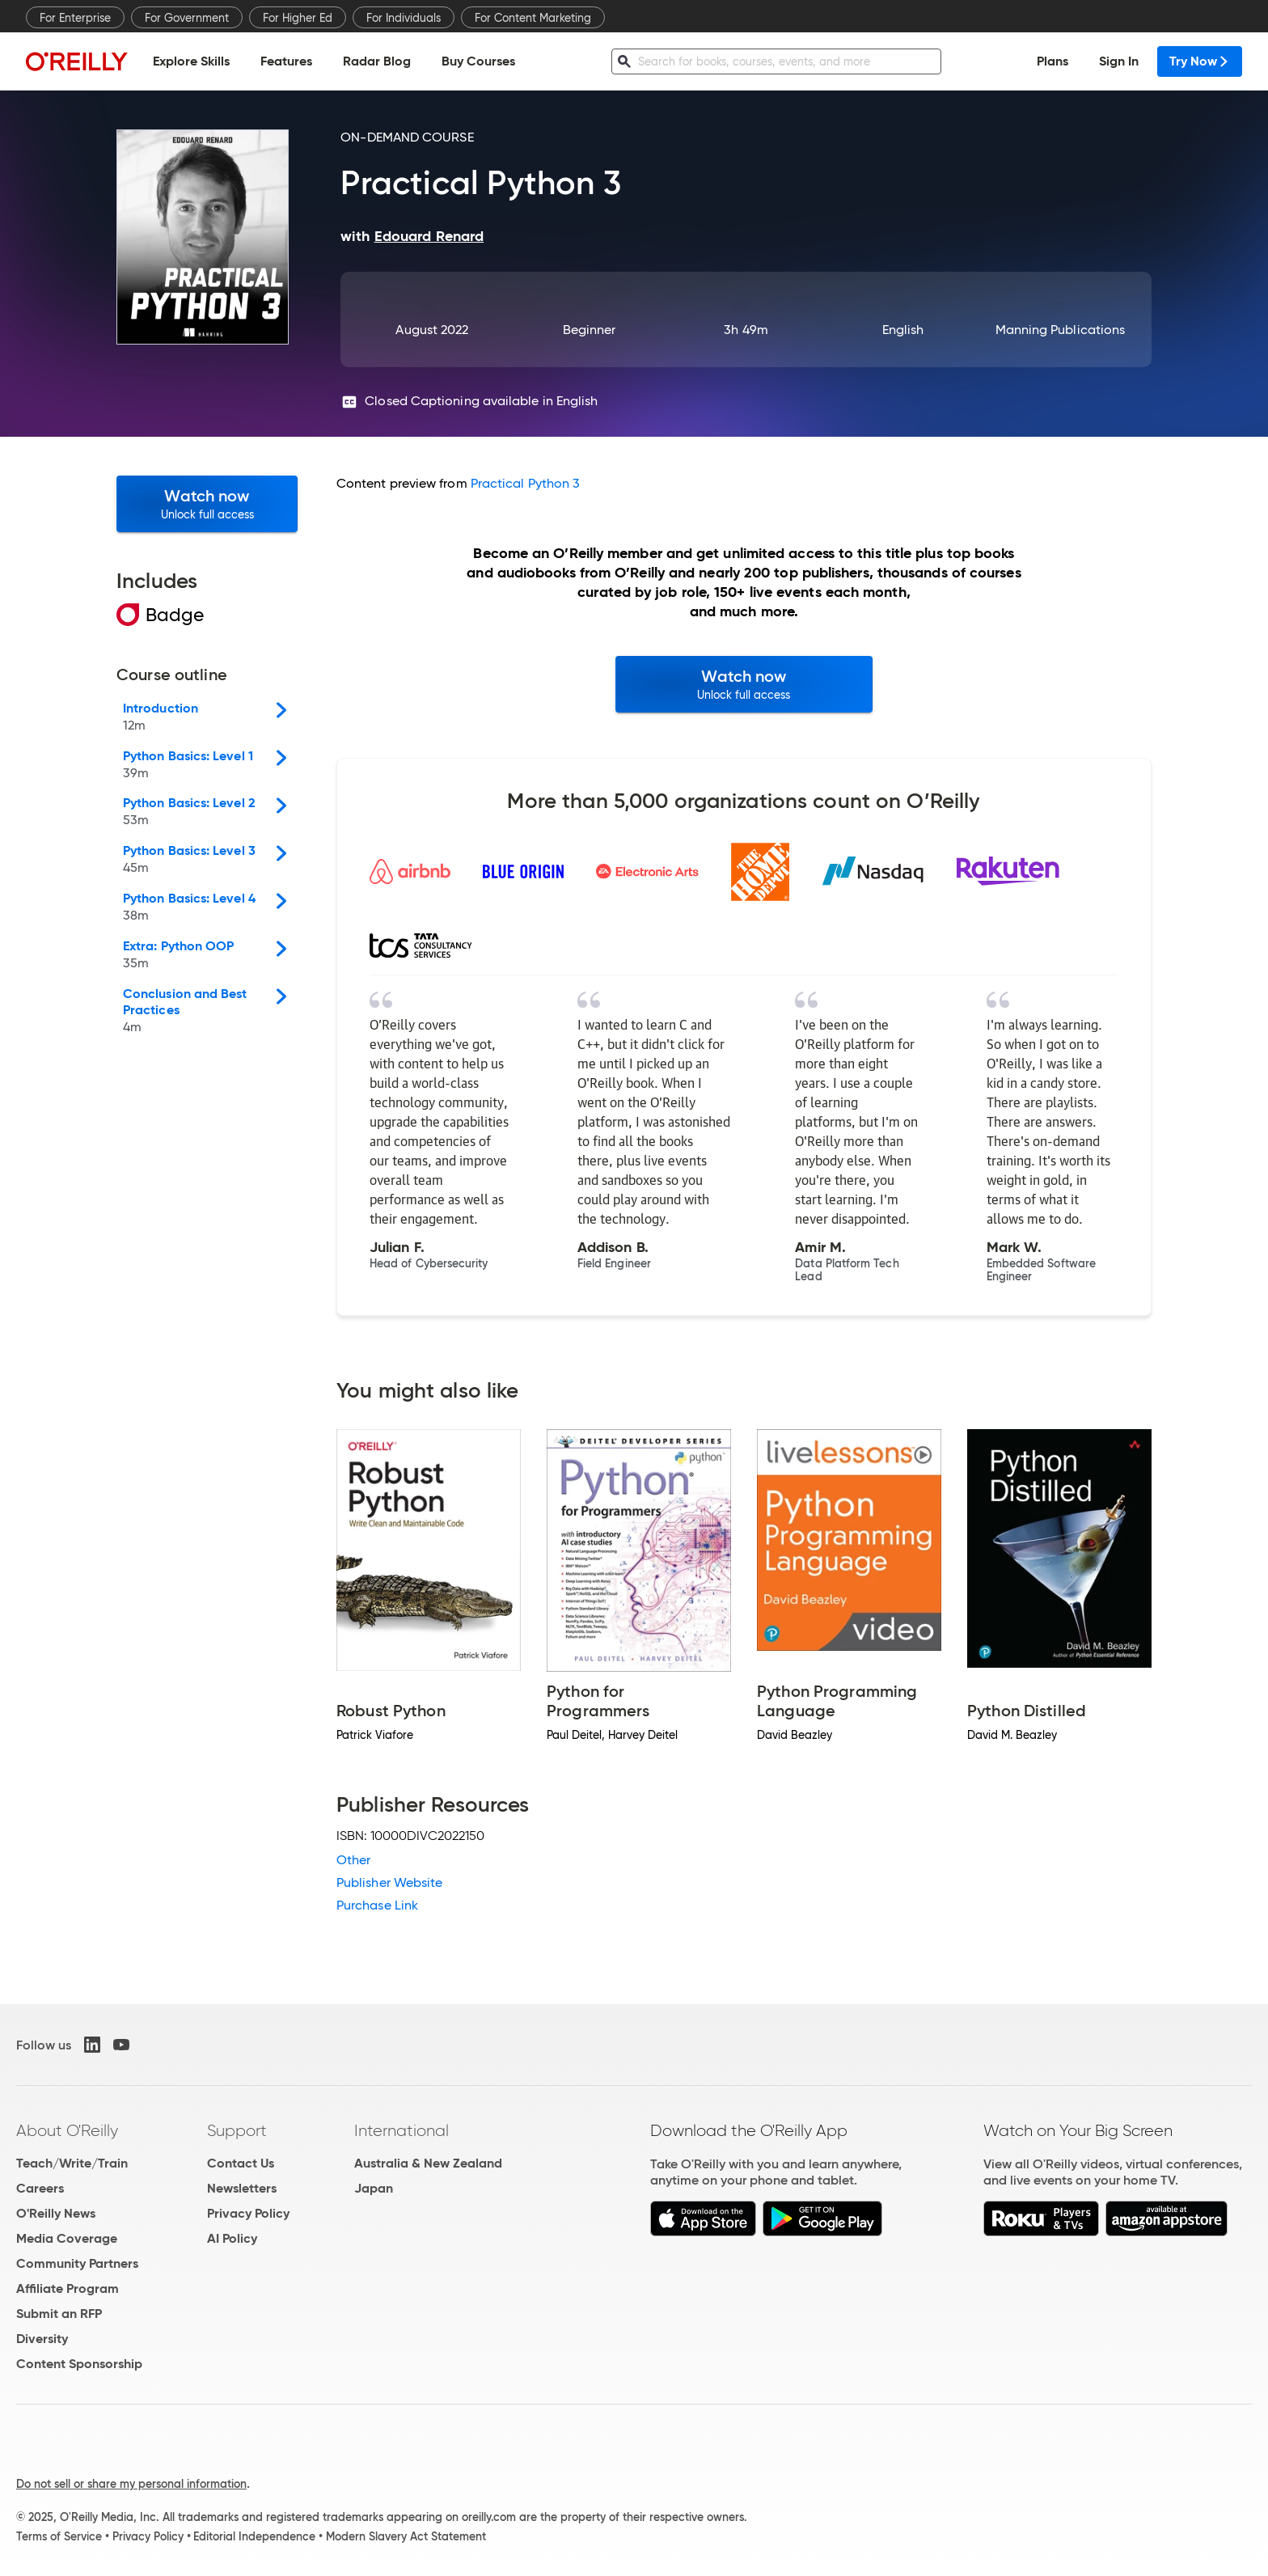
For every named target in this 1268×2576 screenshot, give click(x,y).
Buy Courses (478, 61)
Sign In (1119, 61)
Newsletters (242, 2188)
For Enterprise (75, 18)
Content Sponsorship (79, 2363)
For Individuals (403, 18)
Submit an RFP (59, 2313)
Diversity (42, 2338)
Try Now (1199, 61)
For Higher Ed (297, 18)
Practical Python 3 (525, 483)
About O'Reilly (67, 2130)
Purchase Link (377, 1905)
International (401, 2130)
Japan (373, 2188)
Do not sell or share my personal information (131, 2484)
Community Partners (77, 2263)
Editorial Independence (254, 2536)
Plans (1052, 61)
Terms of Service (59, 2536)
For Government (187, 18)
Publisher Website (389, 1882)
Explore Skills (191, 61)
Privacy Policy (248, 2213)
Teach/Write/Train (72, 2163)
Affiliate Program (67, 2288)
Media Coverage (66, 2238)
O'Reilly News (55, 2213)
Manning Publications (1060, 329)
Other (353, 1859)
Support (237, 2130)
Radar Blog (377, 61)
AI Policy (232, 2238)
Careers (40, 2188)
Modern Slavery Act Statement (406, 2536)
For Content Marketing (533, 18)
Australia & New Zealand (428, 2163)
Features (286, 61)
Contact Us (240, 2163)
